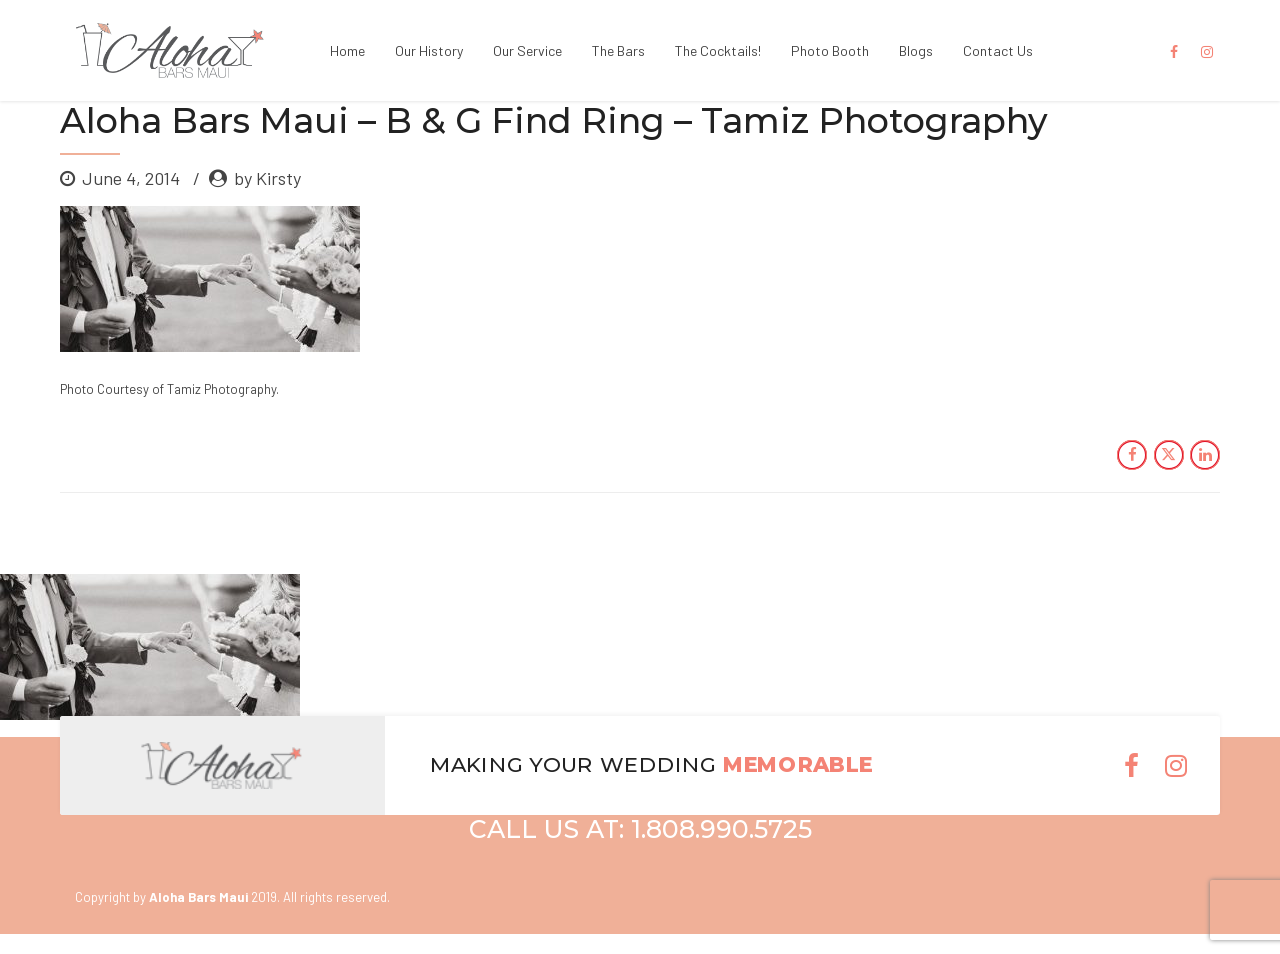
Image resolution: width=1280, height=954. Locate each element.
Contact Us (998, 50)
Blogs (916, 50)
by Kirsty (267, 178)
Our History (429, 50)
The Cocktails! (718, 50)
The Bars (618, 50)
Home (347, 50)
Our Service (527, 50)
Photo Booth (830, 50)
